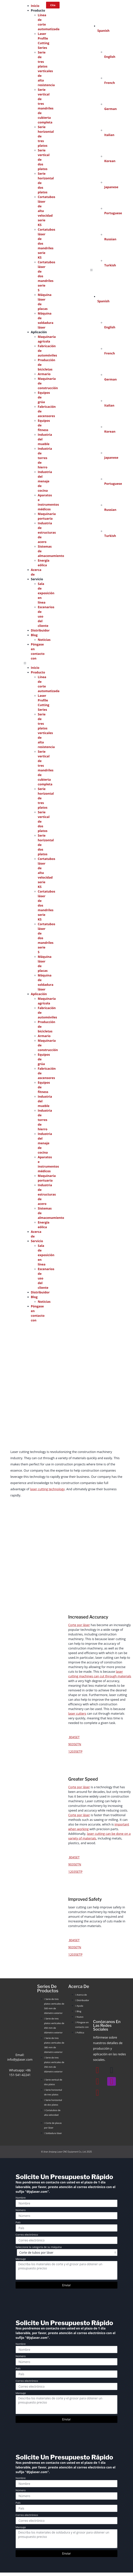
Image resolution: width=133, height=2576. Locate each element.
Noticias (44, 640)
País (18, 2222)
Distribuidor (40, 630)
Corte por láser (79, 1625)
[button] (32, 663)
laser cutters (77, 1713)
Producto (38, 10)
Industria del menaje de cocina (45, 481)
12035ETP (75, 1751)
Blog (34, 635)
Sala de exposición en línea (46, 593)
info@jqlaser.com (20, 2059)
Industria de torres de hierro (45, 457)
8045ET (74, 1737)
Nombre (21, 2197)
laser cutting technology (47, 1489)
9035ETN (74, 1744)
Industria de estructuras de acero (47, 532)
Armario (44, 374)
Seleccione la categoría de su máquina (39, 2247)
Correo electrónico (27, 2235)
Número (21, 2210)
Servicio (37, 579)
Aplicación (39, 332)
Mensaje (21, 2259)
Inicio (35, 6)
